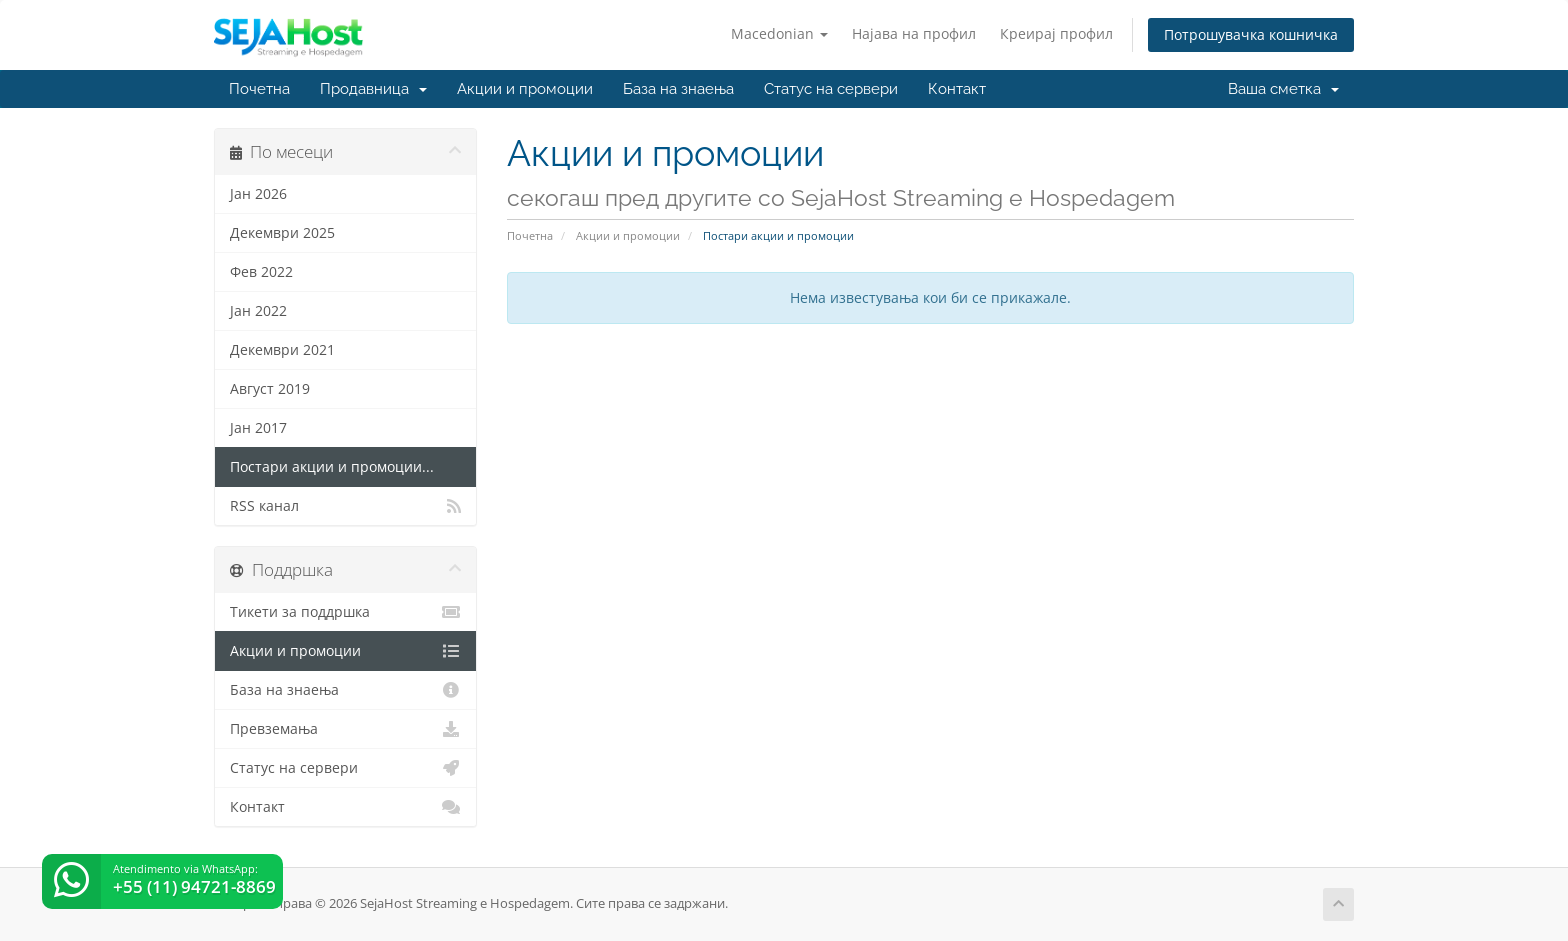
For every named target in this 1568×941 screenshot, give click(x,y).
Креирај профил (1056, 33)
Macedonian (779, 33)
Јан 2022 (258, 311)
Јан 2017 (258, 428)
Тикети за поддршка (345, 612)
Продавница (373, 89)
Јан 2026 (258, 194)
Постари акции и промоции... (332, 467)
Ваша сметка (1283, 89)
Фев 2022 (261, 272)
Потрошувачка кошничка (1251, 34)
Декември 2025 (282, 233)
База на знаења (678, 89)
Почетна (259, 89)
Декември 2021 (282, 350)
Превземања (345, 729)
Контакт (957, 89)
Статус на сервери (831, 89)
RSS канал (345, 506)
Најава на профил (914, 33)
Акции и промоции (525, 89)
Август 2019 (270, 389)
